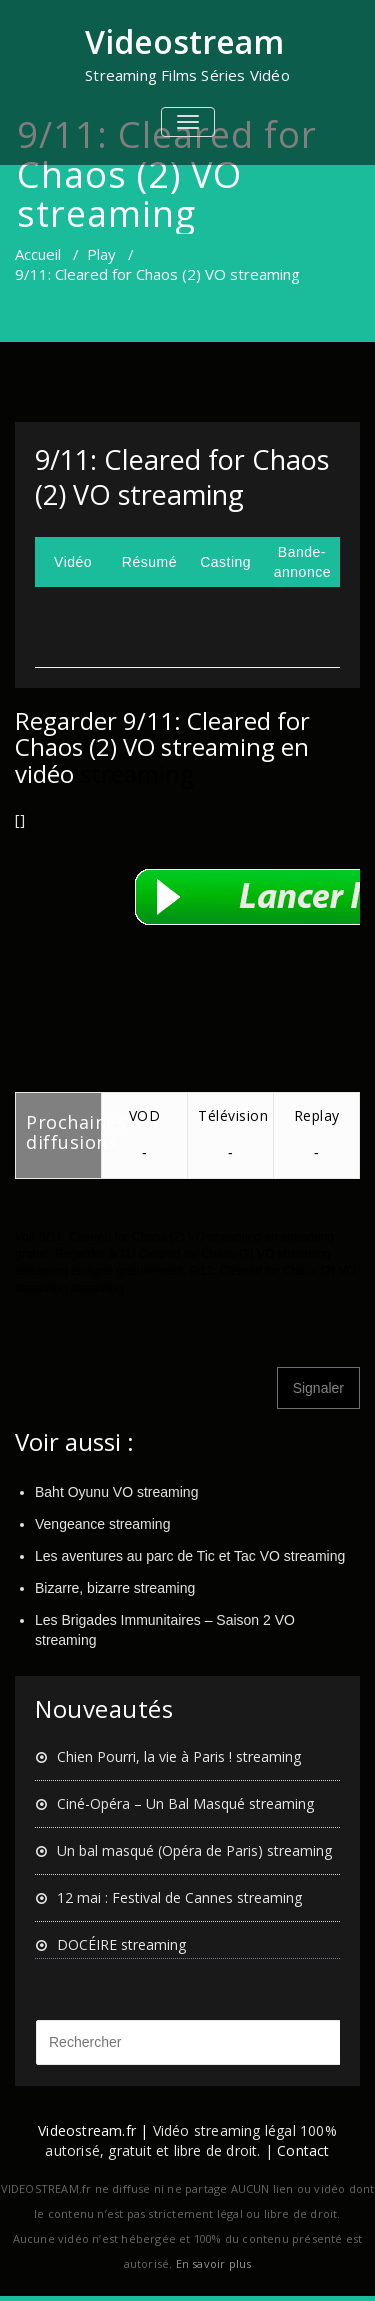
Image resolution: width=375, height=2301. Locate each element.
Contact (303, 2150)
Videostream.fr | (93, 2130)
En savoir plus (214, 2263)
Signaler (318, 1388)
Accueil (38, 254)
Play (101, 254)
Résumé (149, 562)
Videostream (184, 41)
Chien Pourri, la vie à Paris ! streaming (179, 1756)
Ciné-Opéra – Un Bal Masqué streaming (185, 1803)
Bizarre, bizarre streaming (115, 1588)
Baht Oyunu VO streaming (116, 1492)
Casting (225, 562)
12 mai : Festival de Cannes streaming (179, 1897)
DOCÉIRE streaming (121, 1944)
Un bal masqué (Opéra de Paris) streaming (194, 1850)
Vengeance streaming (102, 1524)
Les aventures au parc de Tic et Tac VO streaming (190, 1556)
